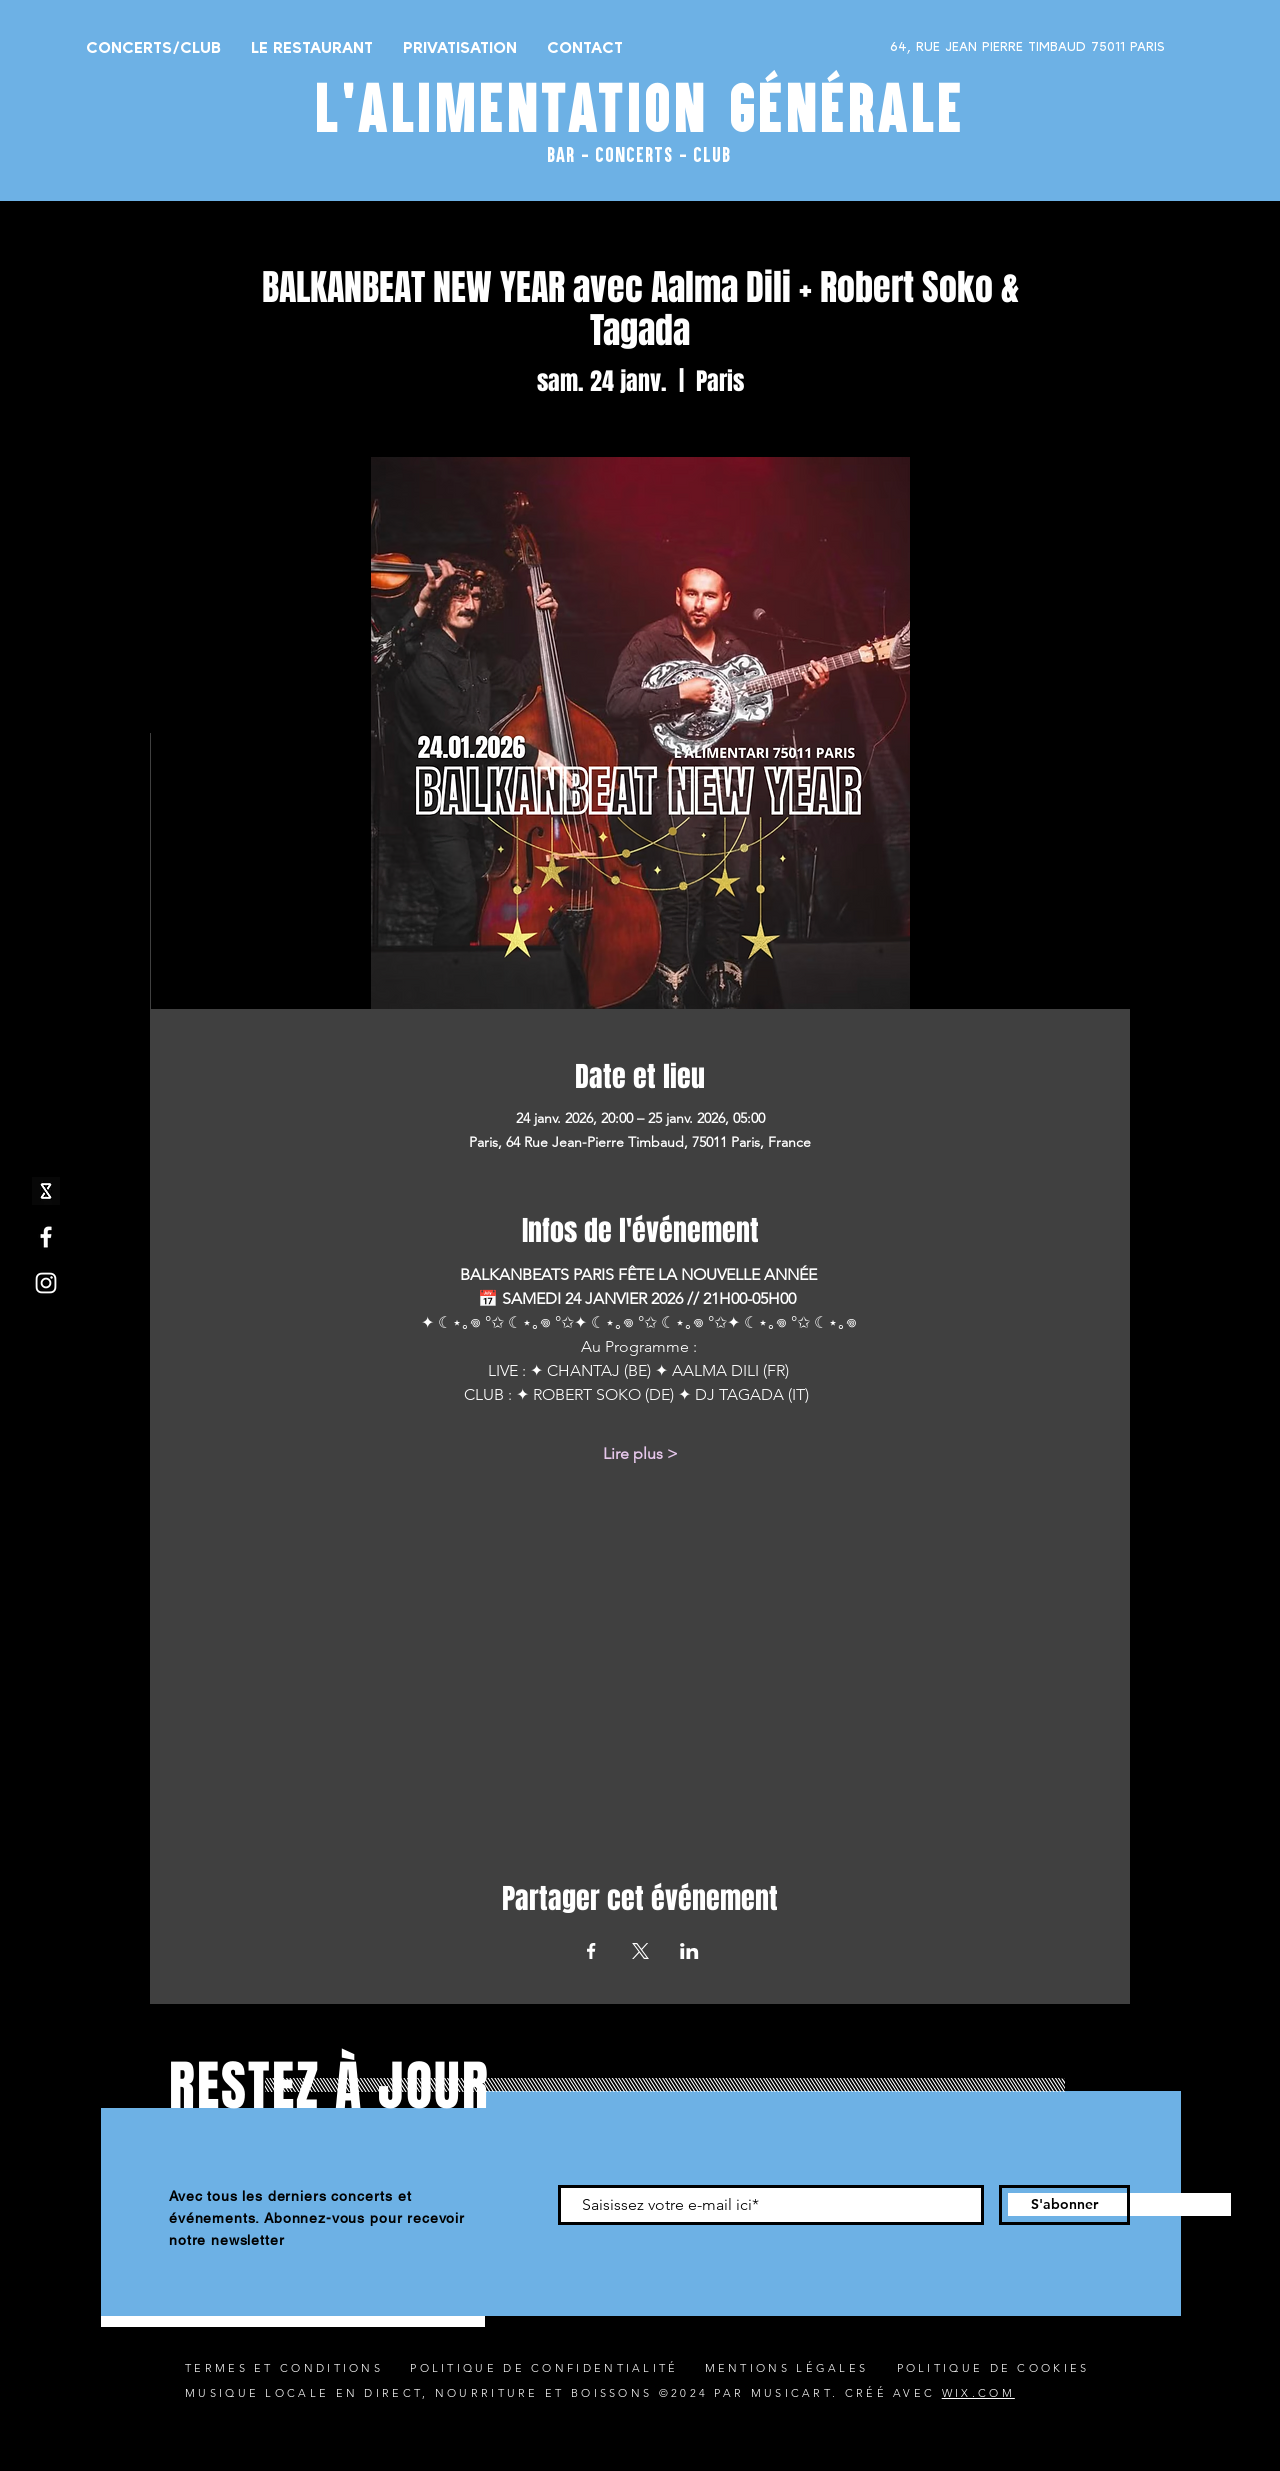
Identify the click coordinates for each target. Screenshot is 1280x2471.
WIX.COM (978, 2393)
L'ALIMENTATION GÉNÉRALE (640, 108)
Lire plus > (640, 1453)
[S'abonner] (1064, 2205)
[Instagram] (46, 1283)
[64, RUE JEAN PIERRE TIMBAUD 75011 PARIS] (976, 47)
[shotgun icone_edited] (46, 1191)
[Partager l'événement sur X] (640, 1951)
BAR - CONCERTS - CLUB (639, 154)
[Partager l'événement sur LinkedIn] (689, 1951)
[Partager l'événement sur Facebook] (591, 1951)
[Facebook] (46, 1237)
